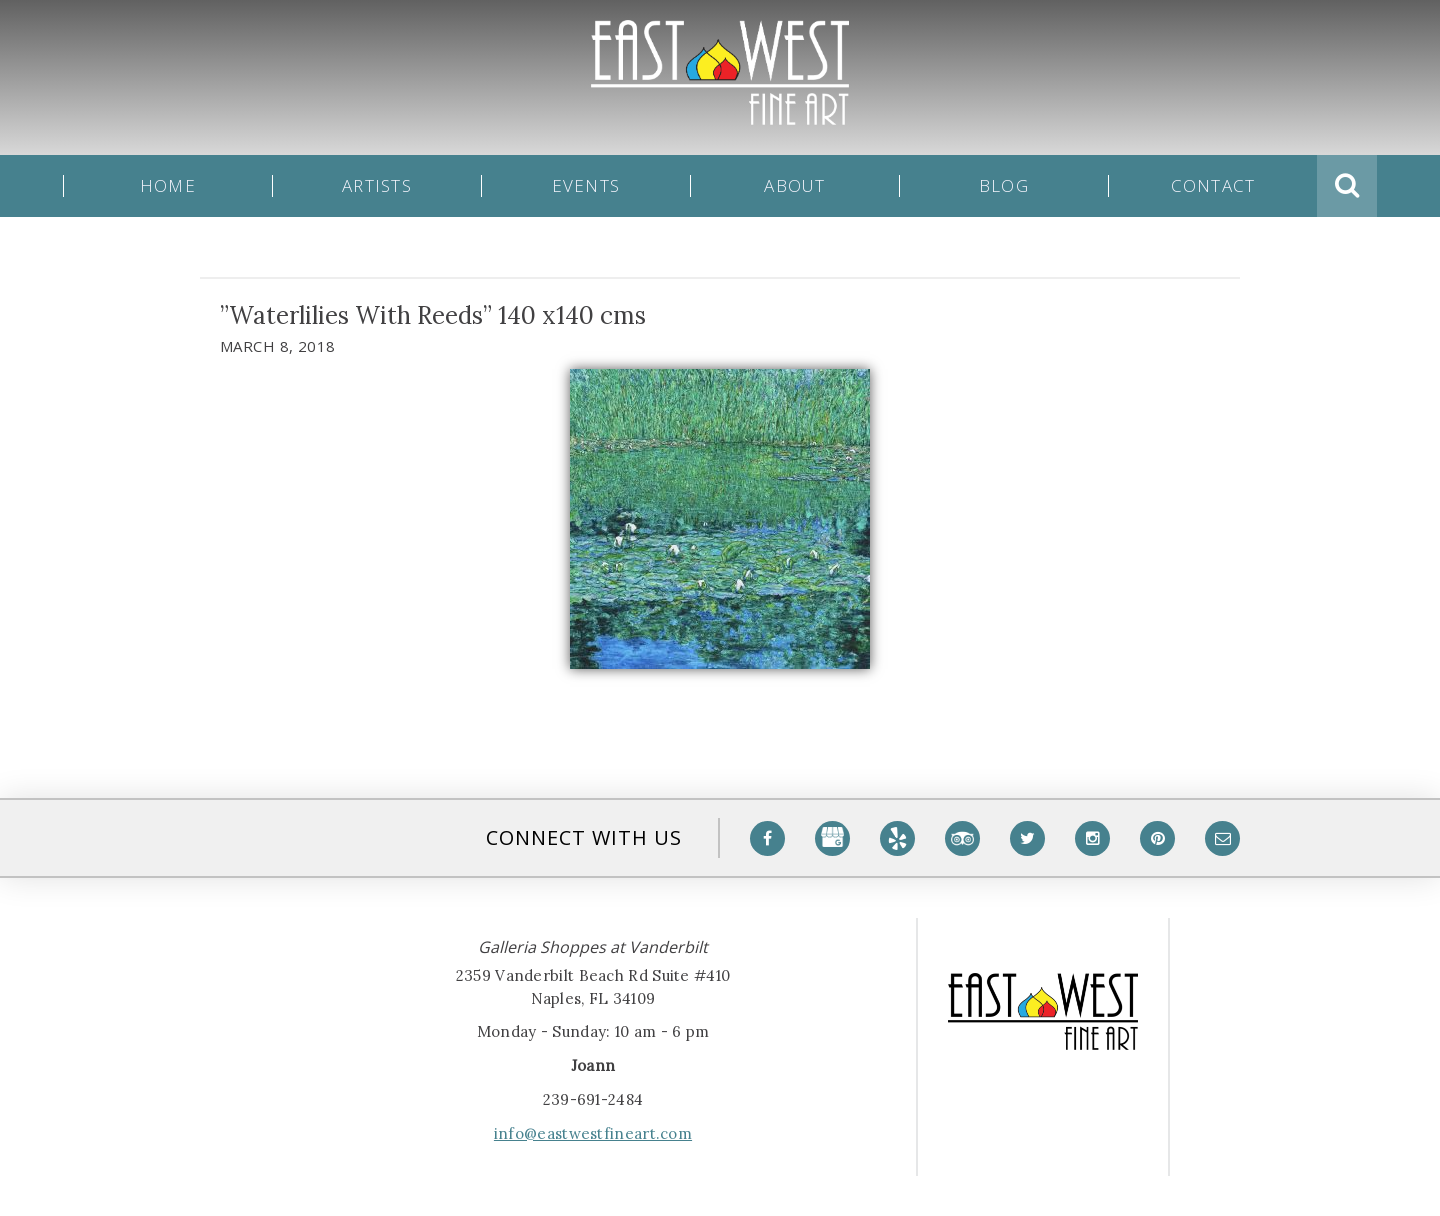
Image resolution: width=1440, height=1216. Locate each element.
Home (168, 186)
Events (586, 186)
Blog (1004, 186)
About (794, 186)
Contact (1213, 186)
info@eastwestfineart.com (593, 1133)
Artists (377, 186)
